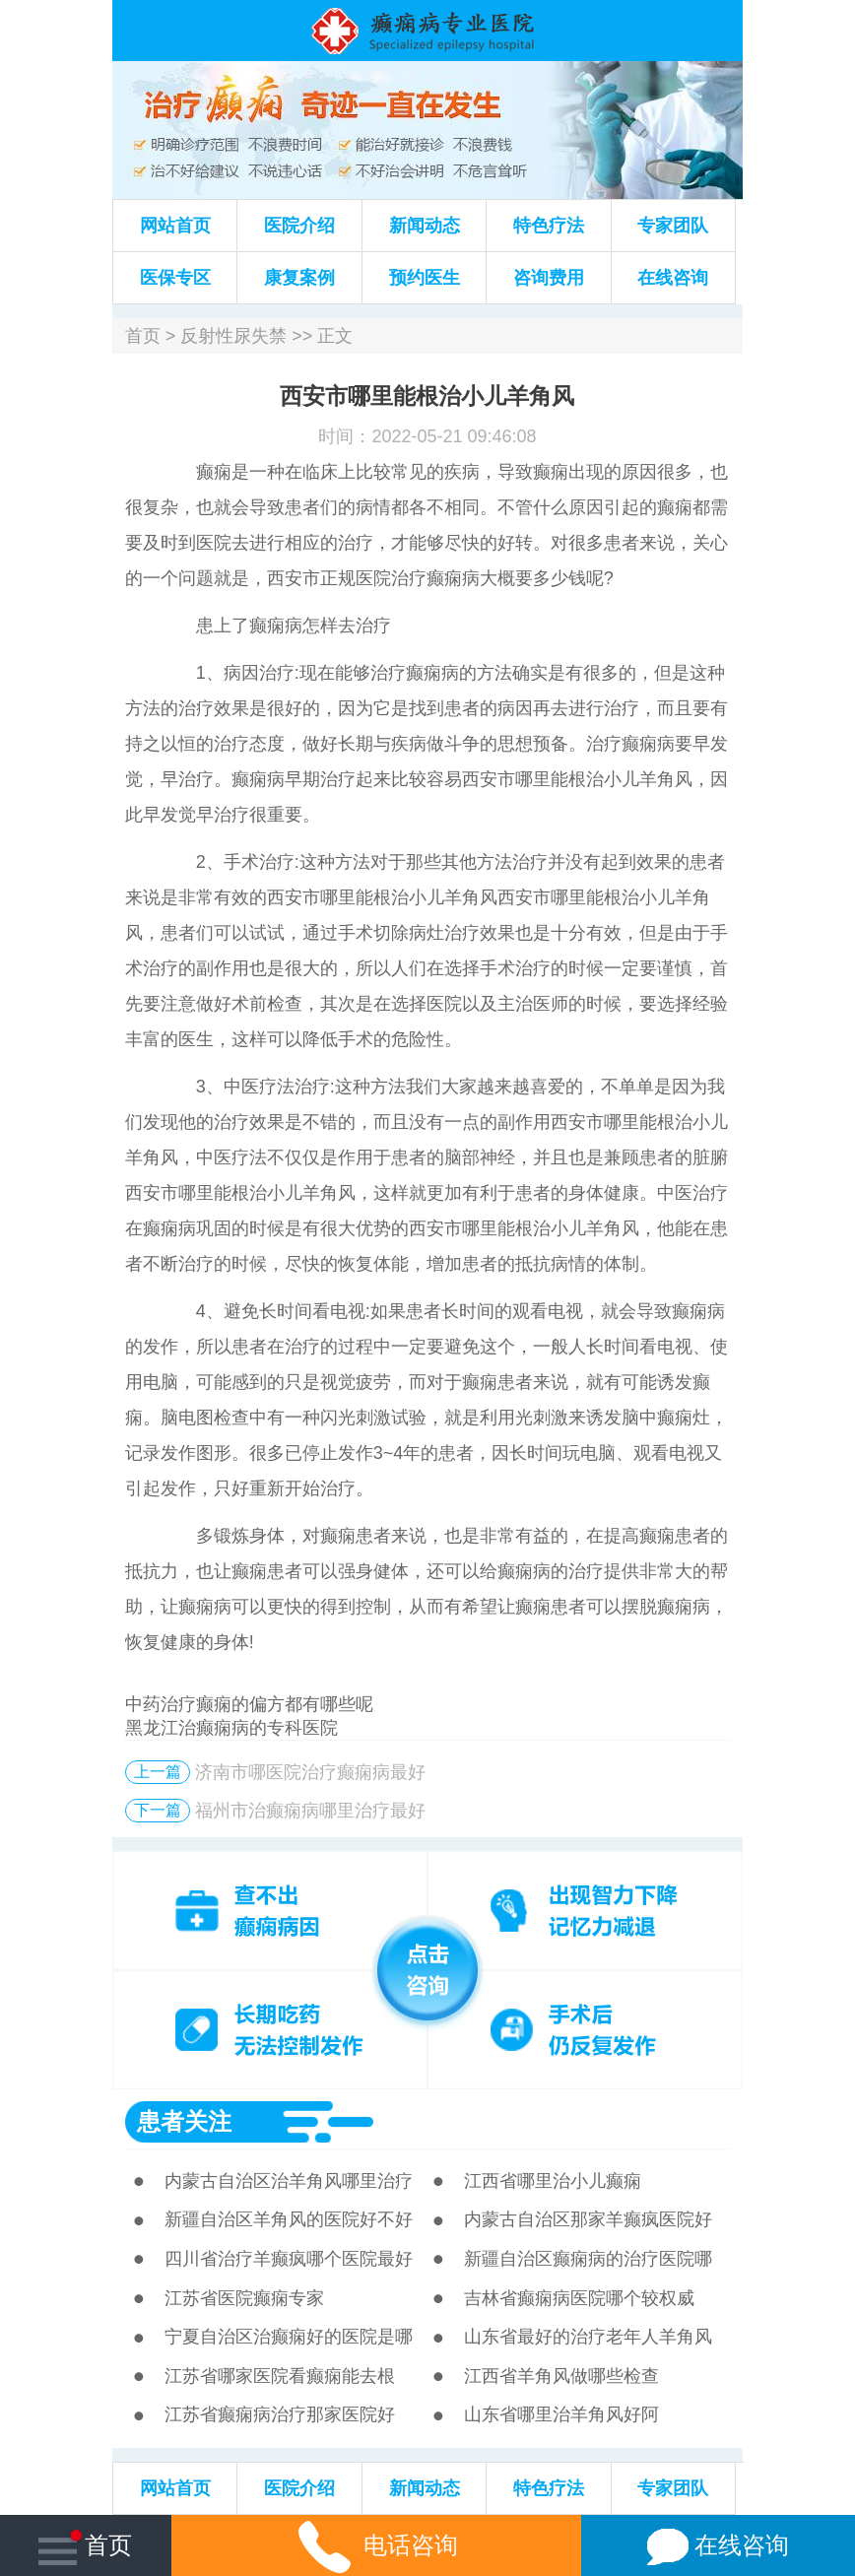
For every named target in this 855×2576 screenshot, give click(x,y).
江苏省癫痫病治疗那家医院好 (279, 2414)
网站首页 (175, 225)
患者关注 (184, 2121)
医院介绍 (299, 225)
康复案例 (299, 278)
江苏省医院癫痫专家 (244, 2298)
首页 (143, 336)
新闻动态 (424, 225)
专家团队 (672, 225)
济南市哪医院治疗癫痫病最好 (310, 1772)
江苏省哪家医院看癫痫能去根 (279, 2376)
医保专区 (175, 278)
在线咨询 (672, 278)
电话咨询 (377, 2545)
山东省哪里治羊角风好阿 (561, 2414)
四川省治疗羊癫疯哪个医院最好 (288, 2259)
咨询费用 (548, 278)
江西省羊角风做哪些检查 (561, 2376)
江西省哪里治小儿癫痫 (552, 2181)
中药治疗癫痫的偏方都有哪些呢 (249, 1704)
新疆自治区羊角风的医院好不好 (288, 2219)
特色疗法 (548, 225)
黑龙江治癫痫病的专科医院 (231, 1728)
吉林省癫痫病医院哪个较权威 (579, 2298)
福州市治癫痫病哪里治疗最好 (310, 1810)
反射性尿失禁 (233, 336)
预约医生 (424, 278)
